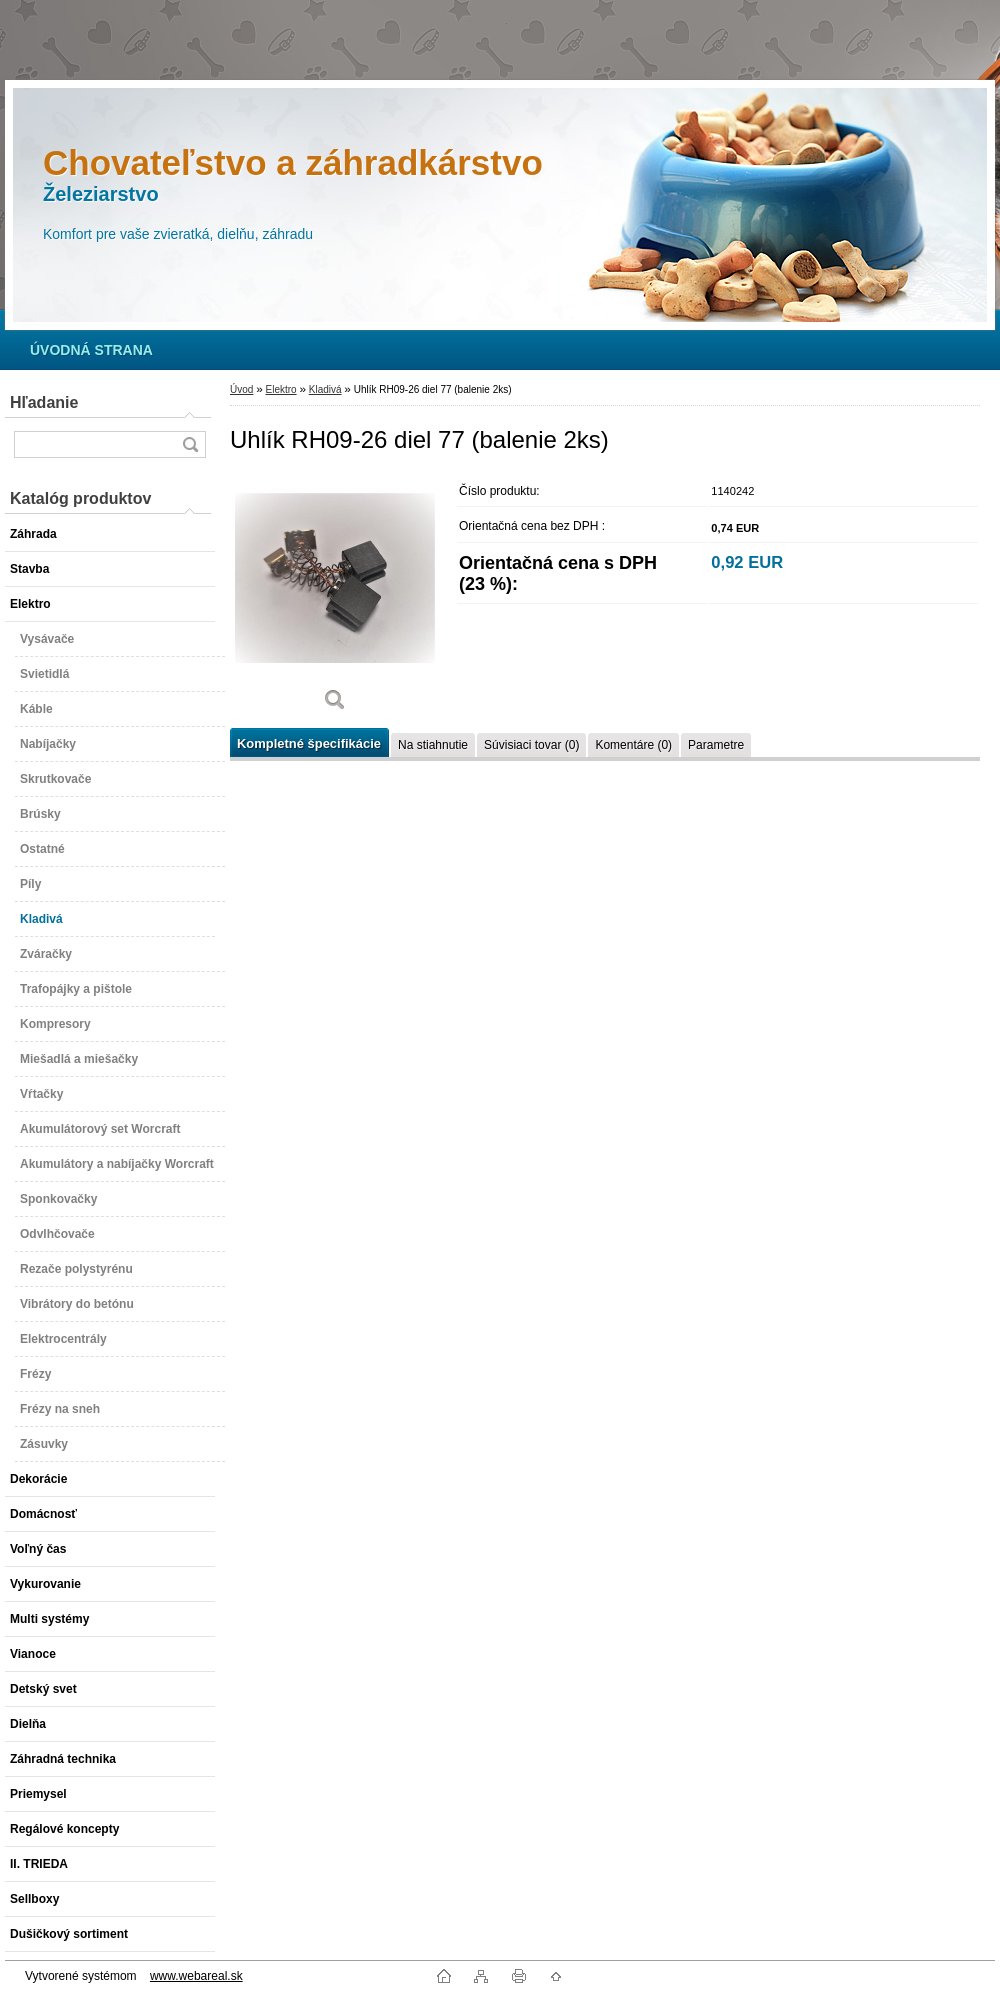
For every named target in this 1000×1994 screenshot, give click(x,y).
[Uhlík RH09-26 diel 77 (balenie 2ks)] (335, 599)
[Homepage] (91, 350)
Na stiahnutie (433, 745)
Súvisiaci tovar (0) (531, 745)
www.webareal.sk (196, 1976)
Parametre (716, 745)
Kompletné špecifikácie (309, 743)
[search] (190, 444)
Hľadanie (44, 402)
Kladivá (325, 389)
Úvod (241, 389)
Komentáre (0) (633, 745)
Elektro (280, 389)
